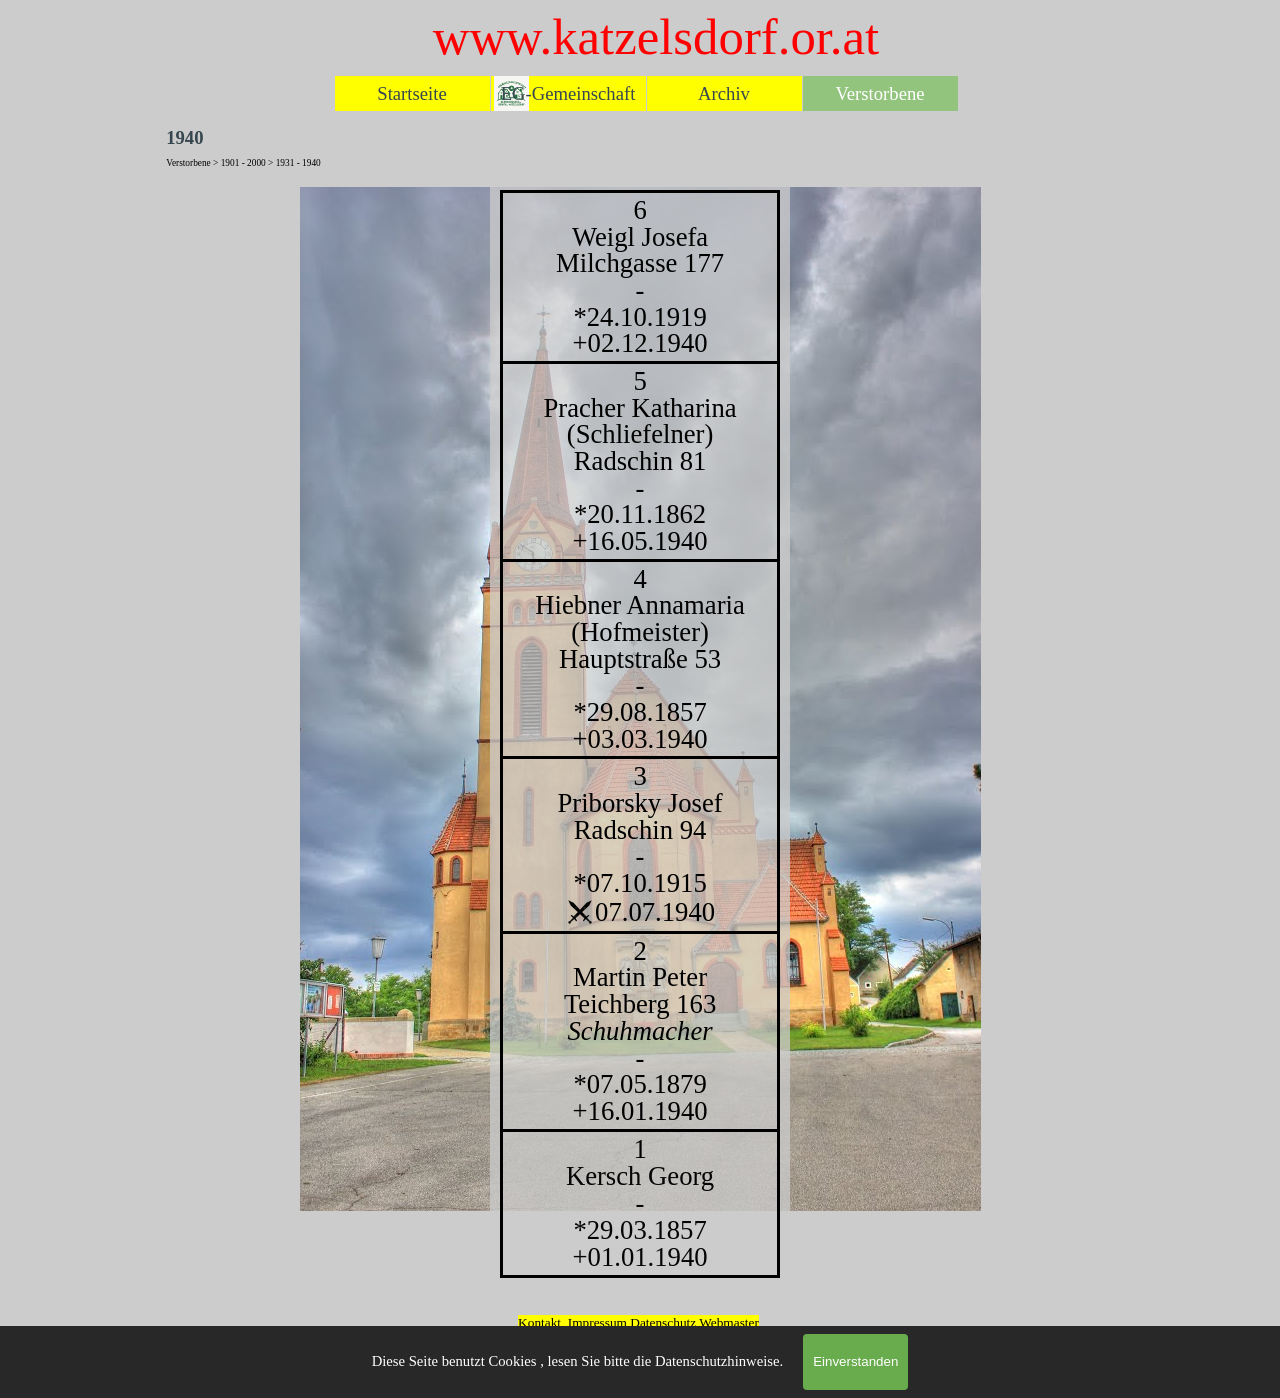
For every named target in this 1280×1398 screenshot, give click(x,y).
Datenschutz (664, 1322)
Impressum (597, 1322)
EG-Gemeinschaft (568, 93)
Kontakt (539, 1322)
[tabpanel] (640, 734)
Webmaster (729, 1322)
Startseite (411, 93)
